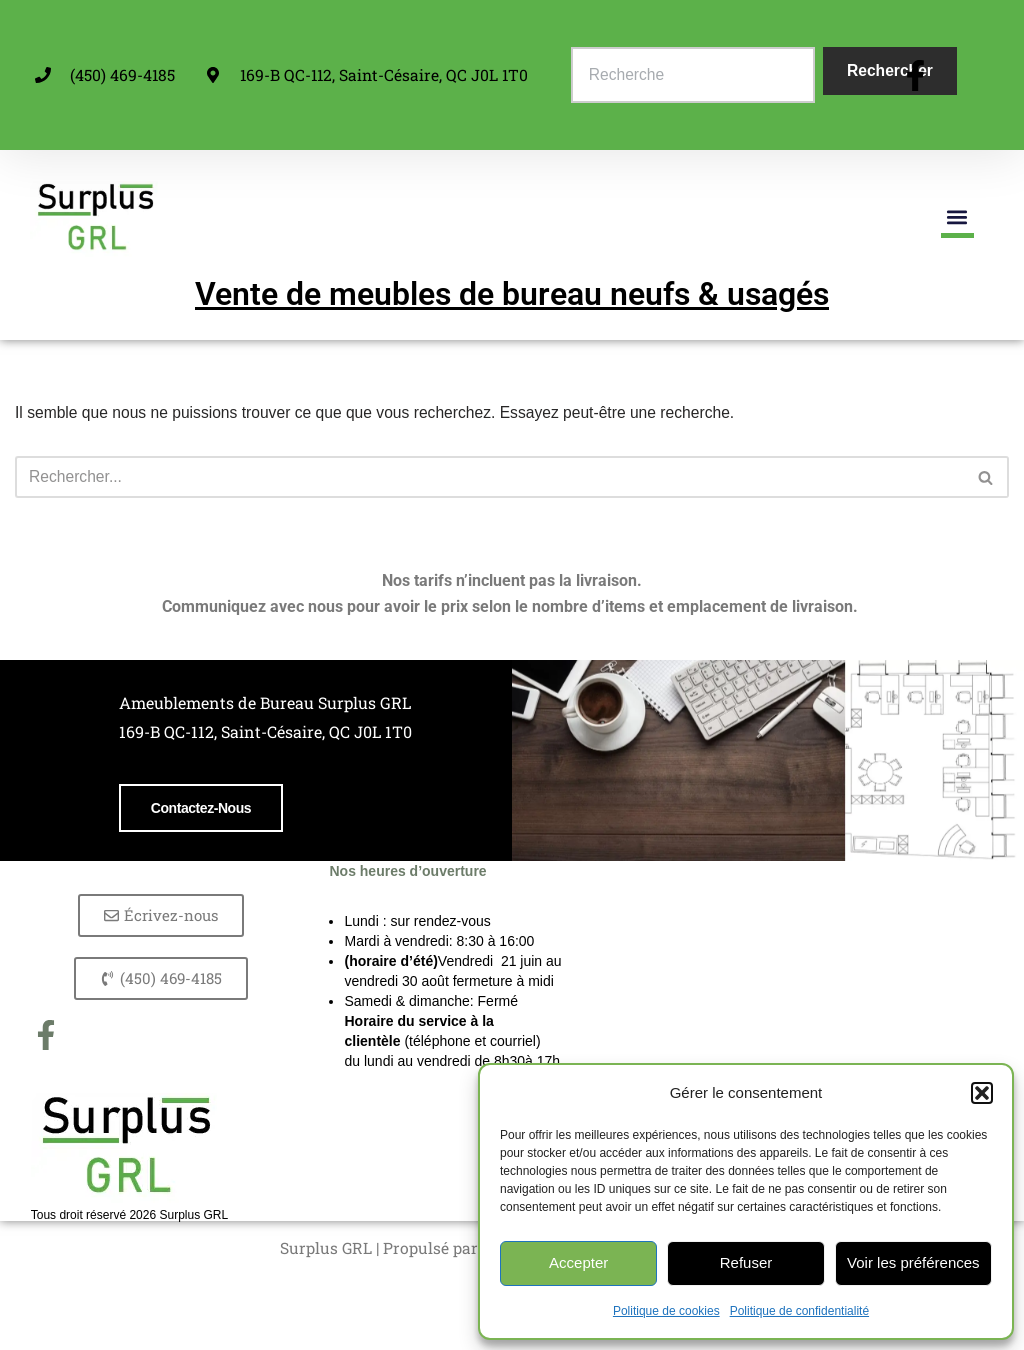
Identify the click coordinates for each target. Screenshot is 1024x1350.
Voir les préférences (913, 1262)
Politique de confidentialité (799, 1311)
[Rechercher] (489, 478)
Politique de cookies (666, 1311)
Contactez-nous (154, 947)
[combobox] (695, 75)
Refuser (746, 1262)
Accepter (578, 1262)
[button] (982, 1093)
